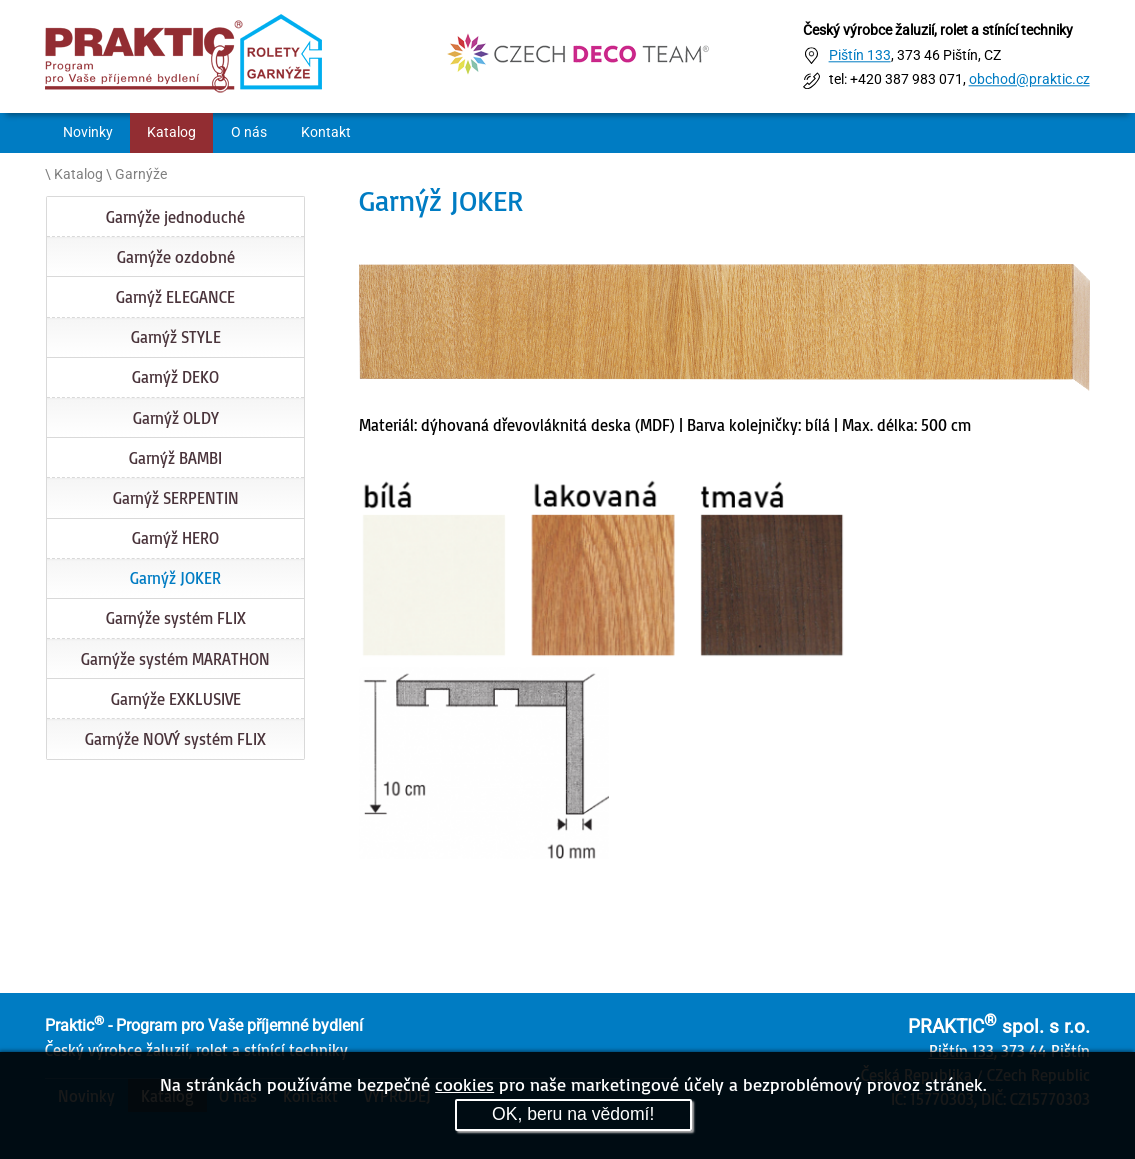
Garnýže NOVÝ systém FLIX (175, 739)
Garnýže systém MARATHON (175, 659)
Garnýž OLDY (176, 418)
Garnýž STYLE (176, 337)
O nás (249, 132)
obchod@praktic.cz (1029, 80)
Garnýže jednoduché (175, 217)
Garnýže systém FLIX (176, 618)
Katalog (171, 132)
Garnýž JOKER (175, 578)
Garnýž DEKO (175, 377)
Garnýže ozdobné (176, 257)
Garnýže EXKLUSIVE (176, 699)
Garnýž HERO (175, 538)
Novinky (88, 132)
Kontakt (326, 132)
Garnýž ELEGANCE (175, 297)
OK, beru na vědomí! (573, 1114)
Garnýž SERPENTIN (176, 498)
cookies (464, 1084)
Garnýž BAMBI (175, 458)
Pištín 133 (860, 55)
